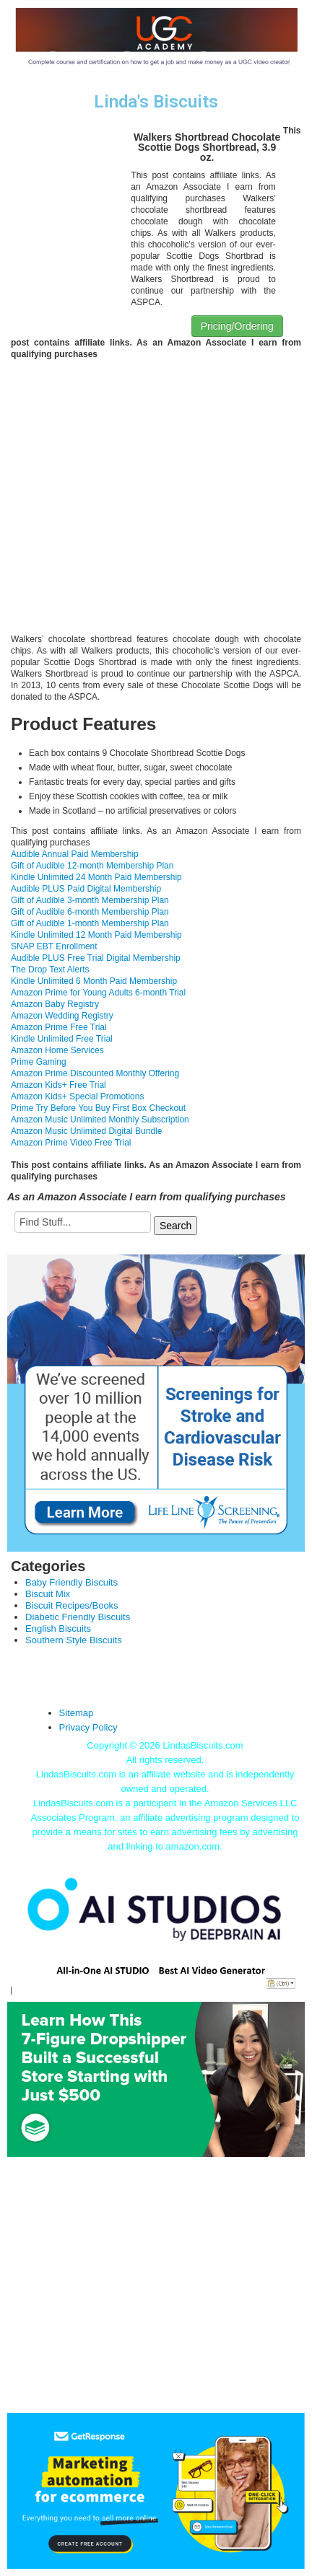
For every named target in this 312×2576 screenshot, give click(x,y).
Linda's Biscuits (156, 102)
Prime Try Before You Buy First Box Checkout (98, 1108)
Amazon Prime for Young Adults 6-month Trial (98, 993)
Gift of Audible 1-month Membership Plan (90, 923)
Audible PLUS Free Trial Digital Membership (96, 958)
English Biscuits (58, 1628)
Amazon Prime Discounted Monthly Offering (95, 1073)
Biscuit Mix (47, 1593)
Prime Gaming (38, 1062)
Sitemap (76, 1712)
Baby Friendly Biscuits (71, 1582)
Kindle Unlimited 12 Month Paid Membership (96, 935)
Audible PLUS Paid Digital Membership (86, 889)
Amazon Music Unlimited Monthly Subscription (100, 1120)
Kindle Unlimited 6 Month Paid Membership (94, 981)
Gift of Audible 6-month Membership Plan (90, 912)
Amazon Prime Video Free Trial (71, 1143)
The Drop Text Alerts (50, 969)
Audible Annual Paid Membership (75, 854)
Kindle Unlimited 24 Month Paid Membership (96, 877)
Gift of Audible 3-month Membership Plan (90, 900)
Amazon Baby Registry (55, 1004)
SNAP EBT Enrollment (54, 946)
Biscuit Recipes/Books (71, 1605)
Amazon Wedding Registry (62, 1016)
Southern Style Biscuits (73, 1640)
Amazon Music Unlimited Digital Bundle (86, 1131)
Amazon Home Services (57, 1050)
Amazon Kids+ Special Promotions (77, 1096)
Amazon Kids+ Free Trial (58, 1085)
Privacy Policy (88, 1727)
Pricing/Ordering (237, 326)
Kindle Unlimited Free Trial (62, 1039)
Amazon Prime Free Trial (59, 1027)
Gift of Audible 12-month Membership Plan (92, 866)
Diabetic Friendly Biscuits (77, 1617)
